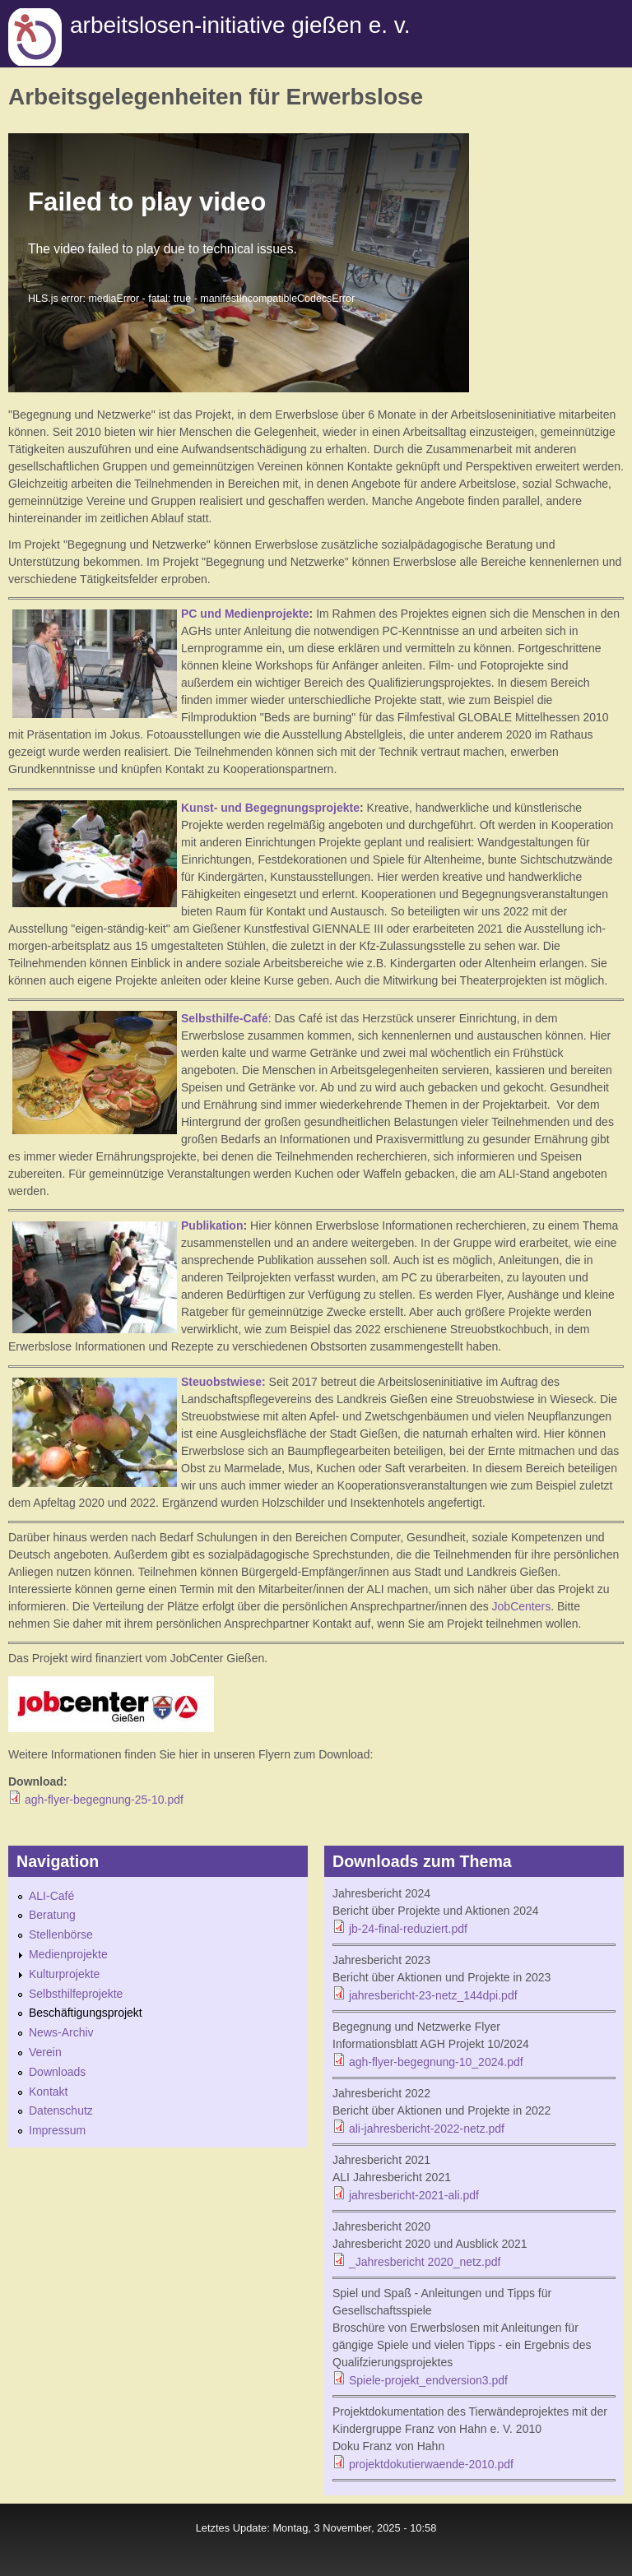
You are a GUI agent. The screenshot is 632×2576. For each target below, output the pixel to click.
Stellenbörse (61, 1934)
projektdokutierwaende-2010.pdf (431, 2464)
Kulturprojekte (64, 1974)
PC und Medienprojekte (245, 613)
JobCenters (520, 1606)
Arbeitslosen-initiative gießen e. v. (240, 25)
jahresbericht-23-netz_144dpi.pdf (433, 1995)
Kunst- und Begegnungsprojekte (270, 807)
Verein (45, 2052)
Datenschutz (61, 2110)
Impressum (57, 2130)
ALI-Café (51, 1895)
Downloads (57, 2071)
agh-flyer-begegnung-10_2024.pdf (436, 2062)
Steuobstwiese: (225, 1381)
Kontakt (48, 2091)
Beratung (52, 1914)
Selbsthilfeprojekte (76, 1993)
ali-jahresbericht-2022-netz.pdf (426, 2128)
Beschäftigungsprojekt (85, 2012)
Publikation (212, 1225)
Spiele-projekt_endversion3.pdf (428, 2380)
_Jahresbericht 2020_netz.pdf (424, 2261)
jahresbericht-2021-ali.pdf (414, 2195)
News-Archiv (61, 2032)
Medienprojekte (68, 1954)
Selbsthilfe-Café (224, 1018)
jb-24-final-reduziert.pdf (408, 1928)
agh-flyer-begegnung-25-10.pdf (104, 1799)
